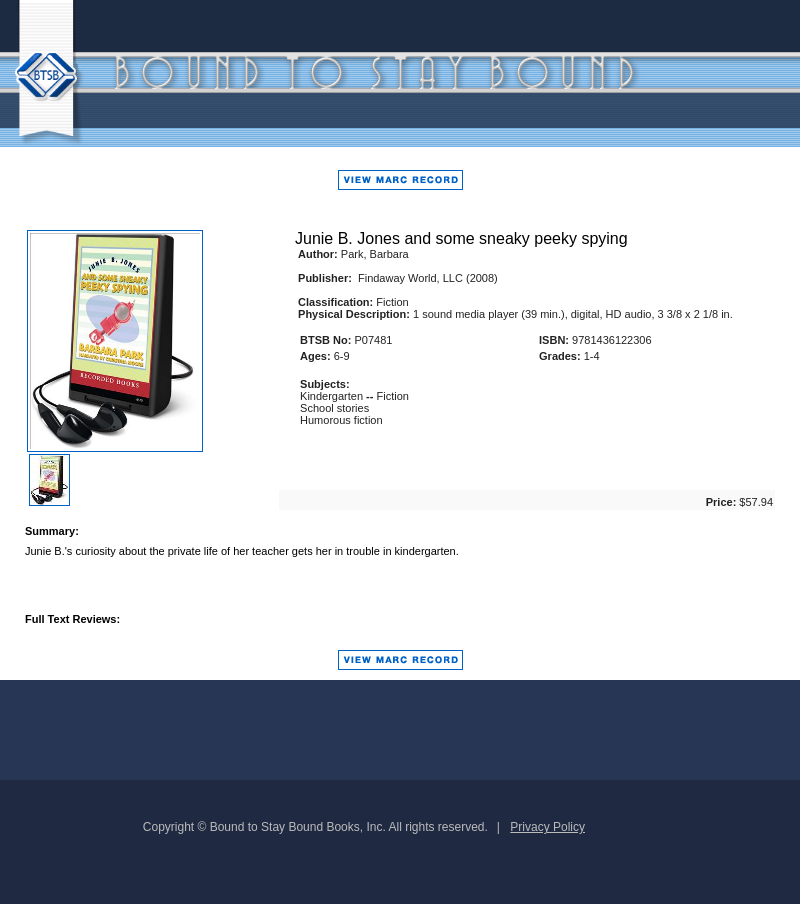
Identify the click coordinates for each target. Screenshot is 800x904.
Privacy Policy (547, 827)
